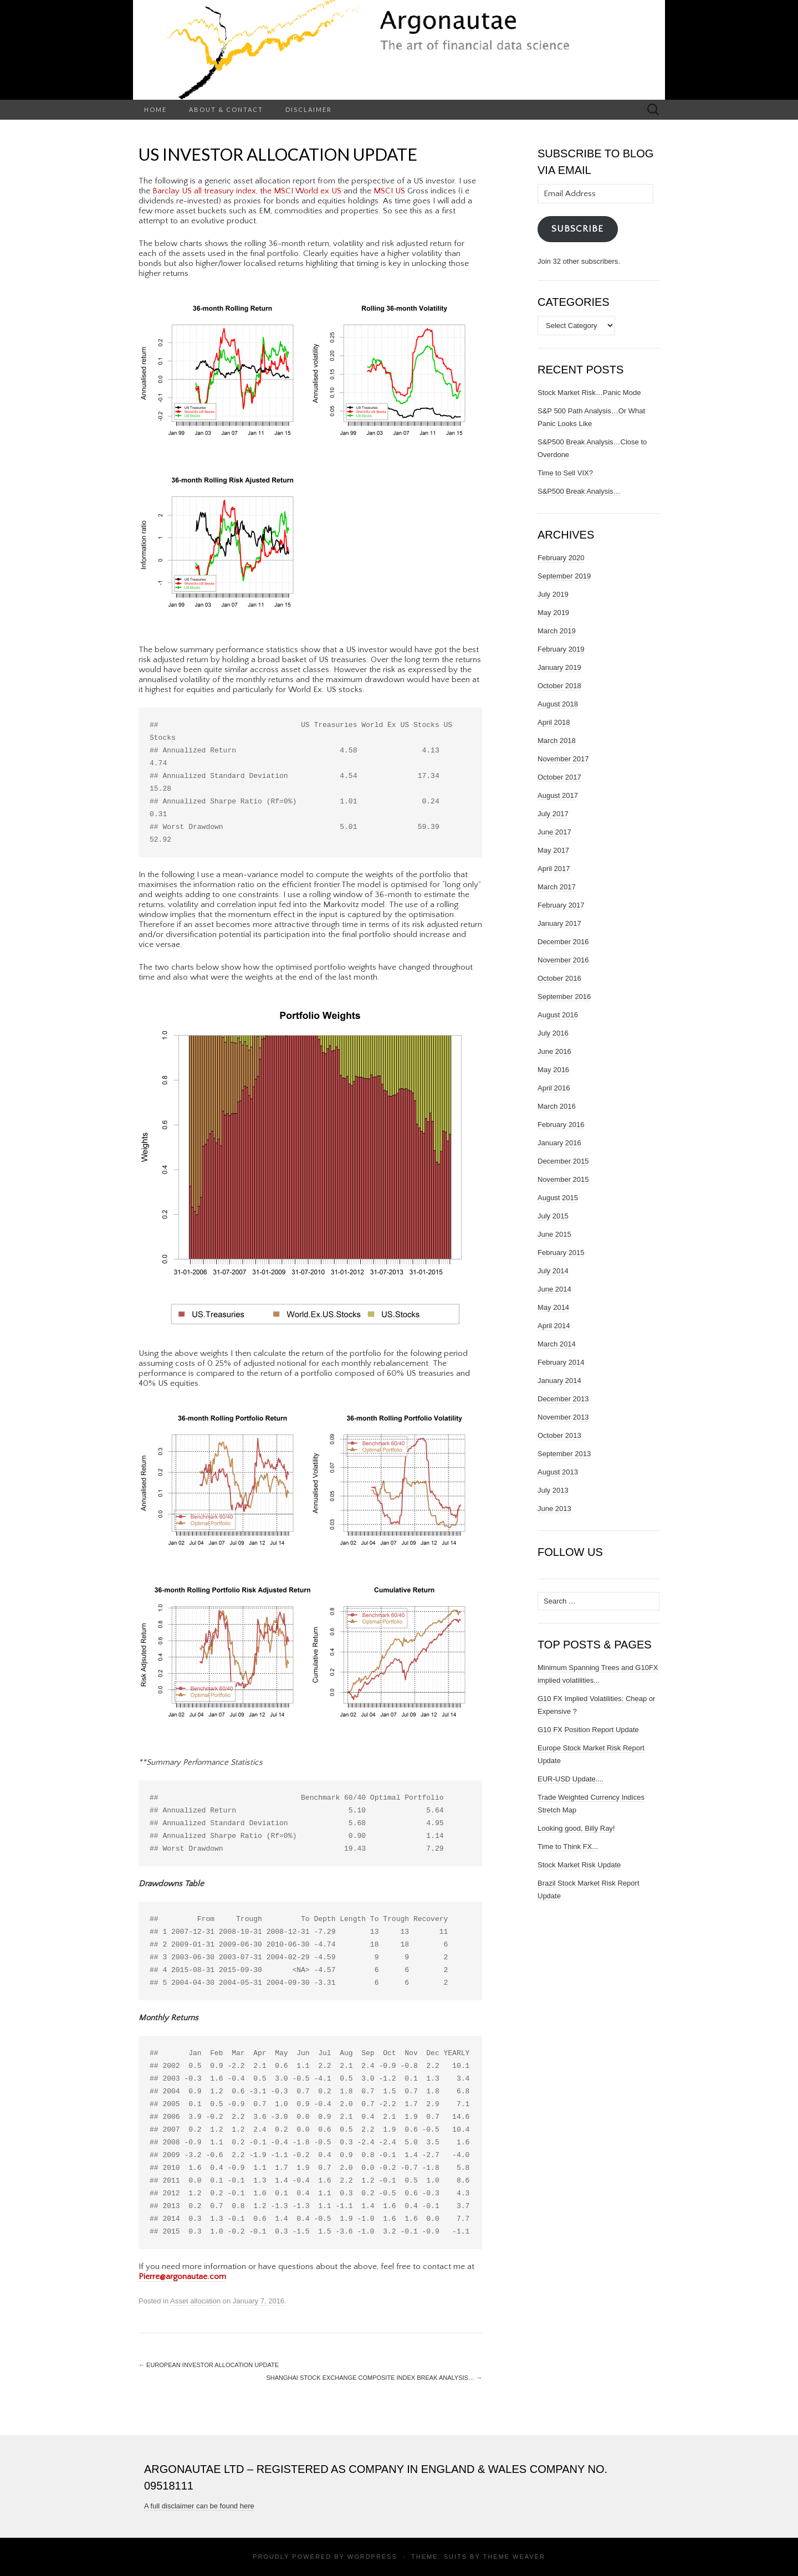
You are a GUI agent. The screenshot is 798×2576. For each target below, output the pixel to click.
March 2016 (557, 1106)
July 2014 (553, 1271)
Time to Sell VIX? (565, 473)
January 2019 (559, 667)
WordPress (372, 2556)
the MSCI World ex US (300, 191)
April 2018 (554, 722)
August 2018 (558, 704)
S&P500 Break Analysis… (579, 491)
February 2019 (561, 649)
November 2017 (563, 759)
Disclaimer (308, 109)
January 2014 (559, 1380)
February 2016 (561, 1124)
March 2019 (557, 631)
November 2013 (563, 1417)
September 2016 (564, 996)
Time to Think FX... (568, 1846)
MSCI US (389, 191)
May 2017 (553, 850)
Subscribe (577, 229)
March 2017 (557, 887)
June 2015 (554, 1234)
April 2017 (554, 868)
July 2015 (553, 1216)
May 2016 (553, 1070)
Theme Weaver (514, 2556)
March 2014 (557, 1344)
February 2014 (561, 1362)
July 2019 (553, 594)
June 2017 (554, 832)
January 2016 (559, 1143)
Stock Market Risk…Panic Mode (589, 392)
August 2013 (558, 1472)
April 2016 (554, 1088)
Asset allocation (195, 2301)
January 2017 (559, 923)
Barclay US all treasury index (204, 191)
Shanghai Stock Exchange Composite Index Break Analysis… (374, 2377)
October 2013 (559, 1435)
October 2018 (559, 686)
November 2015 (563, 1179)
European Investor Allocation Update (209, 2365)
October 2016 (559, 978)
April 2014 (554, 1326)
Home (155, 109)
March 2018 (557, 740)
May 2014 (553, 1307)
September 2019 (564, 576)
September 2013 (564, 1454)
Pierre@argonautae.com (182, 2276)
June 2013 (554, 1508)
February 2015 (561, 1252)
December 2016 (563, 942)
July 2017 (553, 814)
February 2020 (561, 558)
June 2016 (554, 1051)
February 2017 (561, 905)
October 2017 (559, 777)
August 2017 (558, 795)
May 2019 (553, 612)
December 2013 (563, 1399)
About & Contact (226, 109)
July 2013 (553, 1490)
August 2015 (558, 1198)
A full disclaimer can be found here (199, 2506)
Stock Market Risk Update (579, 1865)
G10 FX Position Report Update (588, 1729)
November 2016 (563, 960)
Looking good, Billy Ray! (576, 1828)
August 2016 (558, 1015)
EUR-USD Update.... (570, 1779)
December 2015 (563, 1161)
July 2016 (553, 1033)
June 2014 (554, 1289)
